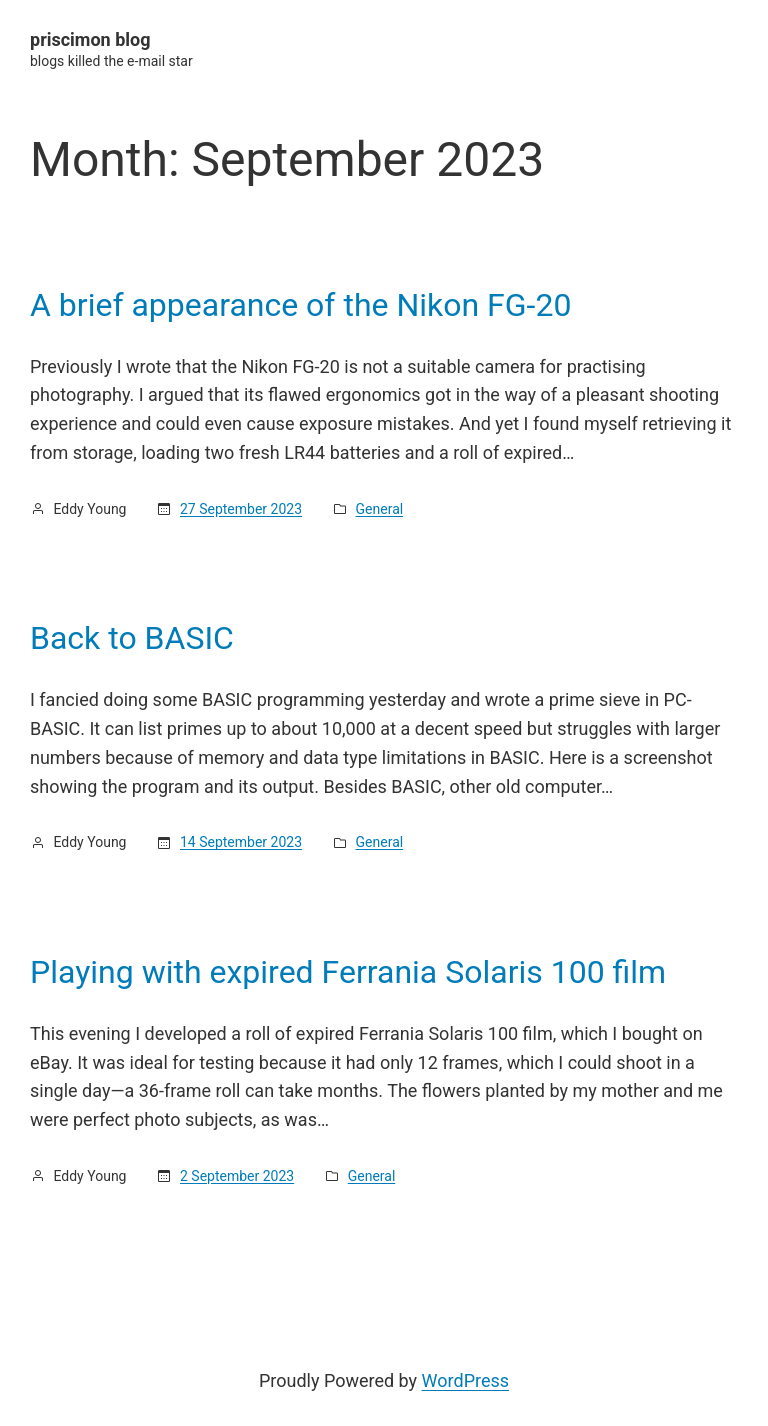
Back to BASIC (132, 638)
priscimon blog (90, 39)
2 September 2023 (237, 1176)
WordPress (465, 1380)
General (380, 509)
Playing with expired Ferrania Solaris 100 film (348, 972)
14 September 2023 (241, 842)
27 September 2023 (241, 509)
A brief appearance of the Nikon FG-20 (300, 305)
